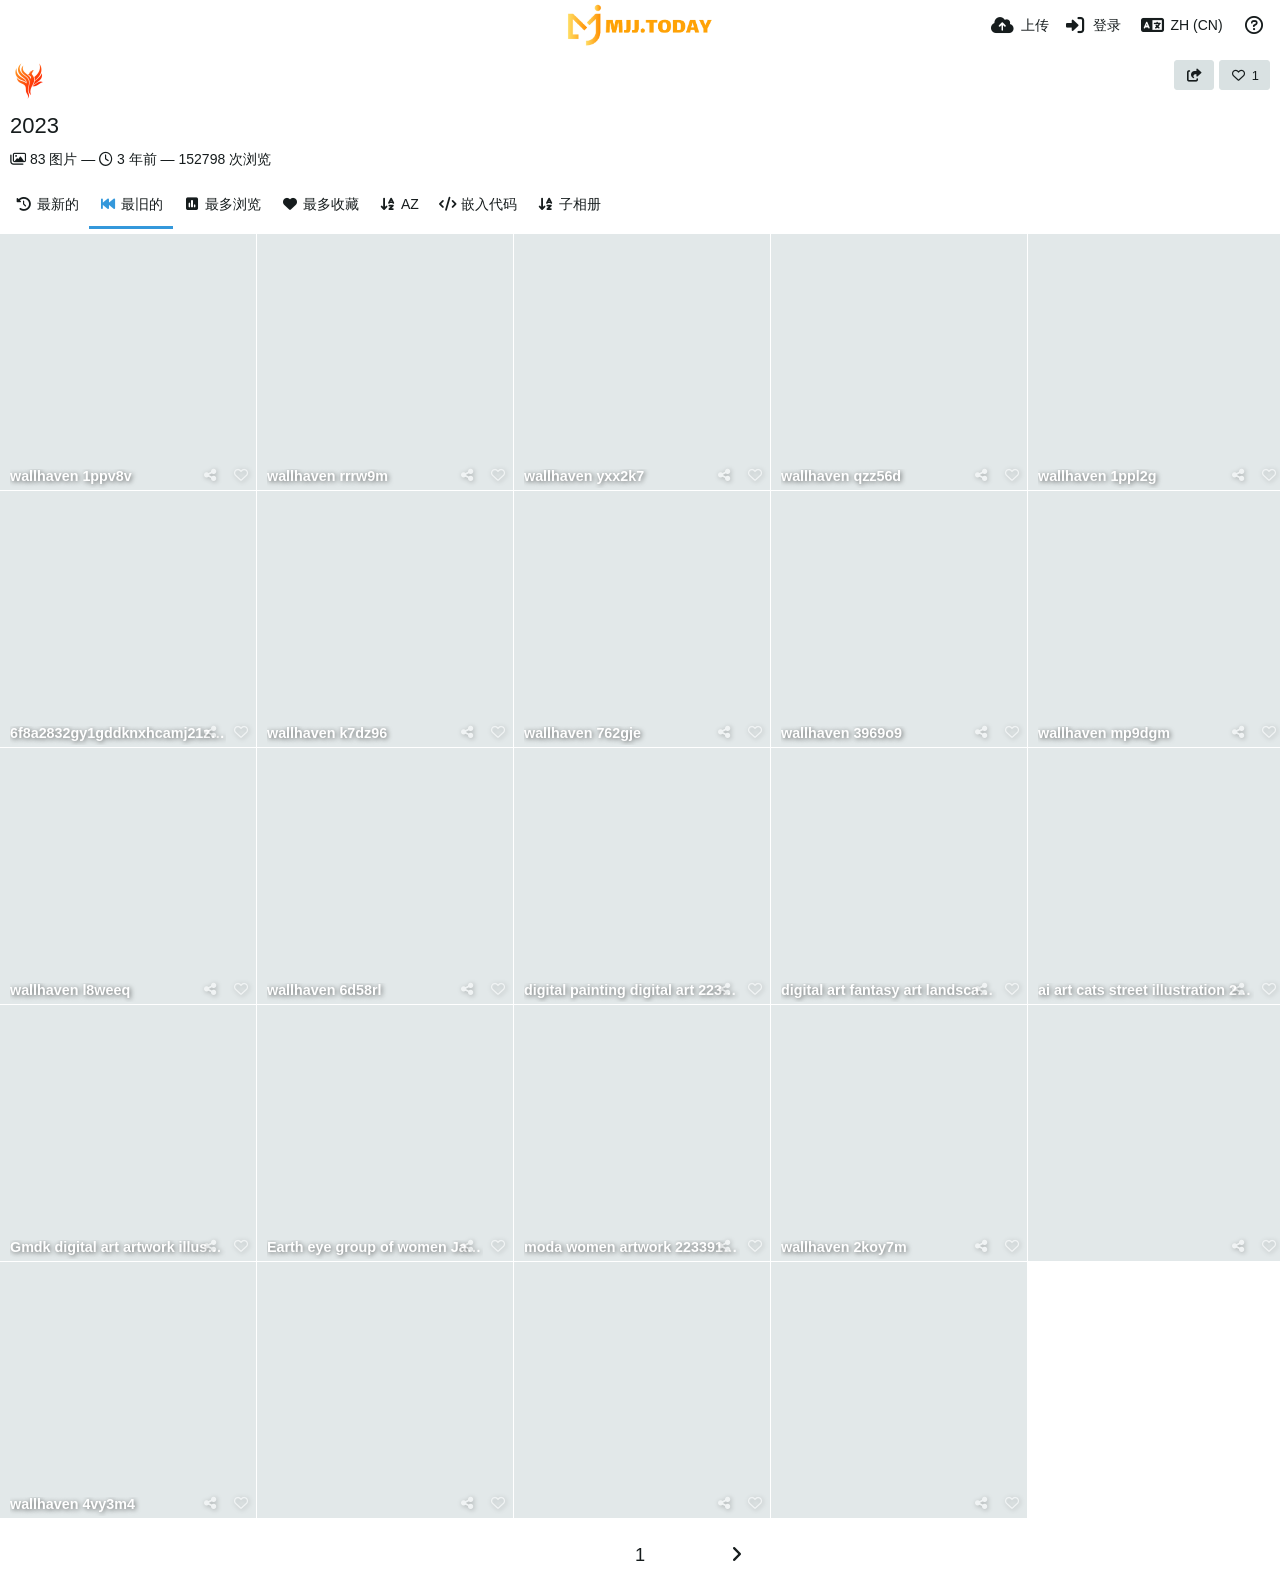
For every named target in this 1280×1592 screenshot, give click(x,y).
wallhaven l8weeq (70, 990)
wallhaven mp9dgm (1104, 733)
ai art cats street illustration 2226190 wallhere (1146, 990)
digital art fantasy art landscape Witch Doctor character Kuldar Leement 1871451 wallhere (889, 990)
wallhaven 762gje (582, 733)
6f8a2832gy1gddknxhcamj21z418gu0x (118, 733)
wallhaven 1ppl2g (1097, 476)
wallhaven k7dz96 (327, 733)
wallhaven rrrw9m (327, 476)
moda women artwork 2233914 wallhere (632, 1247)
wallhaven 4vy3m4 (72, 1504)
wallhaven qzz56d (841, 476)
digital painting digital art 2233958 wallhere (632, 990)
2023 (34, 125)
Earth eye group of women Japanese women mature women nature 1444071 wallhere (375, 1247)
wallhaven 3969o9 (841, 733)
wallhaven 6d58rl (324, 990)
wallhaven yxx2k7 (584, 476)
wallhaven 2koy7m (844, 1247)
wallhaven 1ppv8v (71, 476)
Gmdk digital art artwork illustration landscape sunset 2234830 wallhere (118, 1247)
